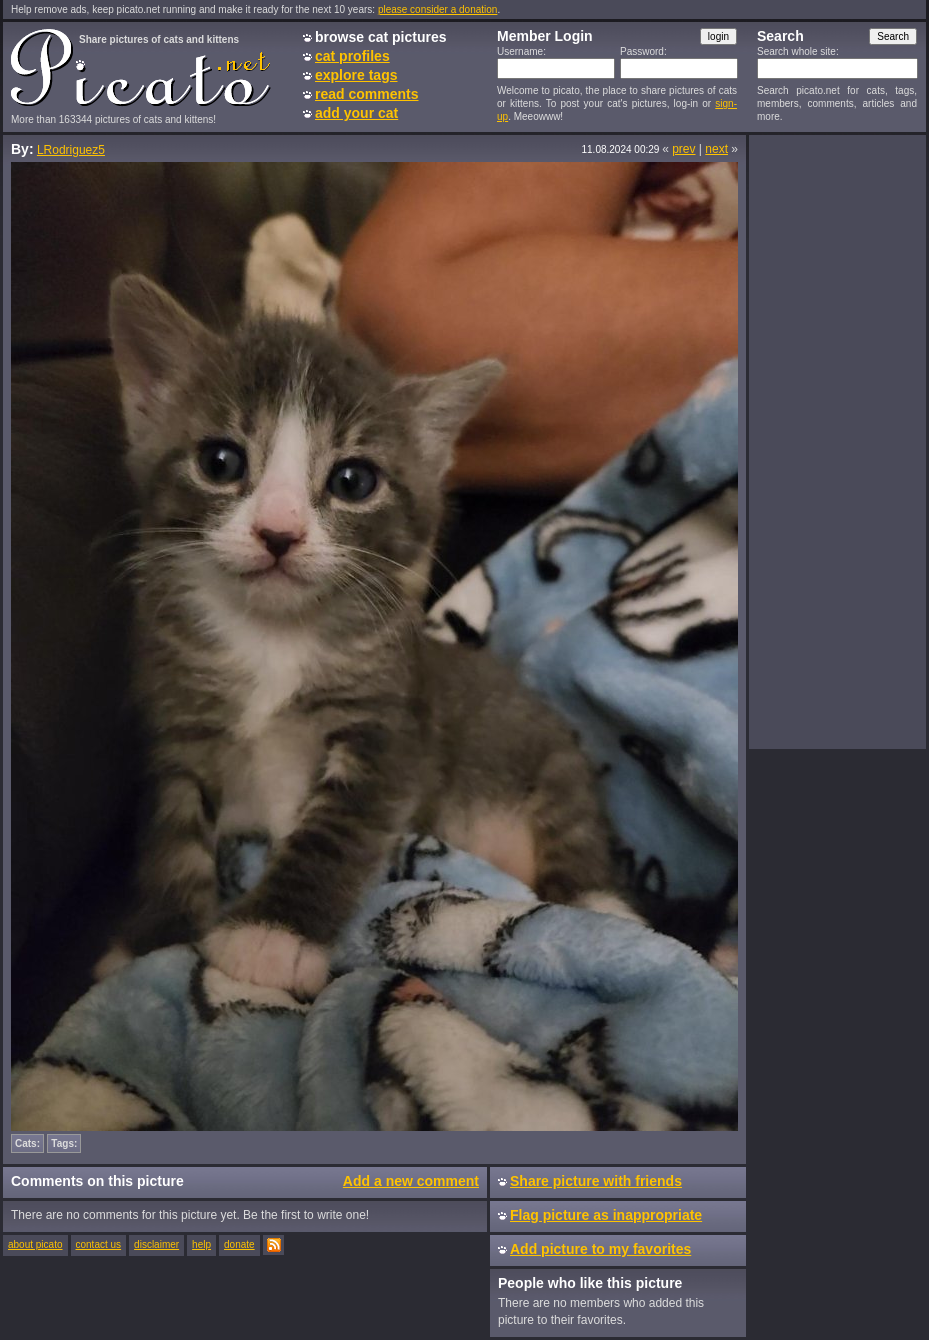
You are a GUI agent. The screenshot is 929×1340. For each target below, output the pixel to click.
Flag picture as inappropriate (606, 1215)
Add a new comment (411, 1181)
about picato (35, 1244)
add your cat (356, 113)
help (201, 1244)
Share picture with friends (596, 1181)
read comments (366, 94)
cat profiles (352, 56)
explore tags (356, 75)
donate (239, 1244)
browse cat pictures (381, 37)
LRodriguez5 (71, 150)
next (716, 149)
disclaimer (156, 1244)
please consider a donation (438, 9)
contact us (99, 1244)
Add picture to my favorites (600, 1249)
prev (683, 149)
